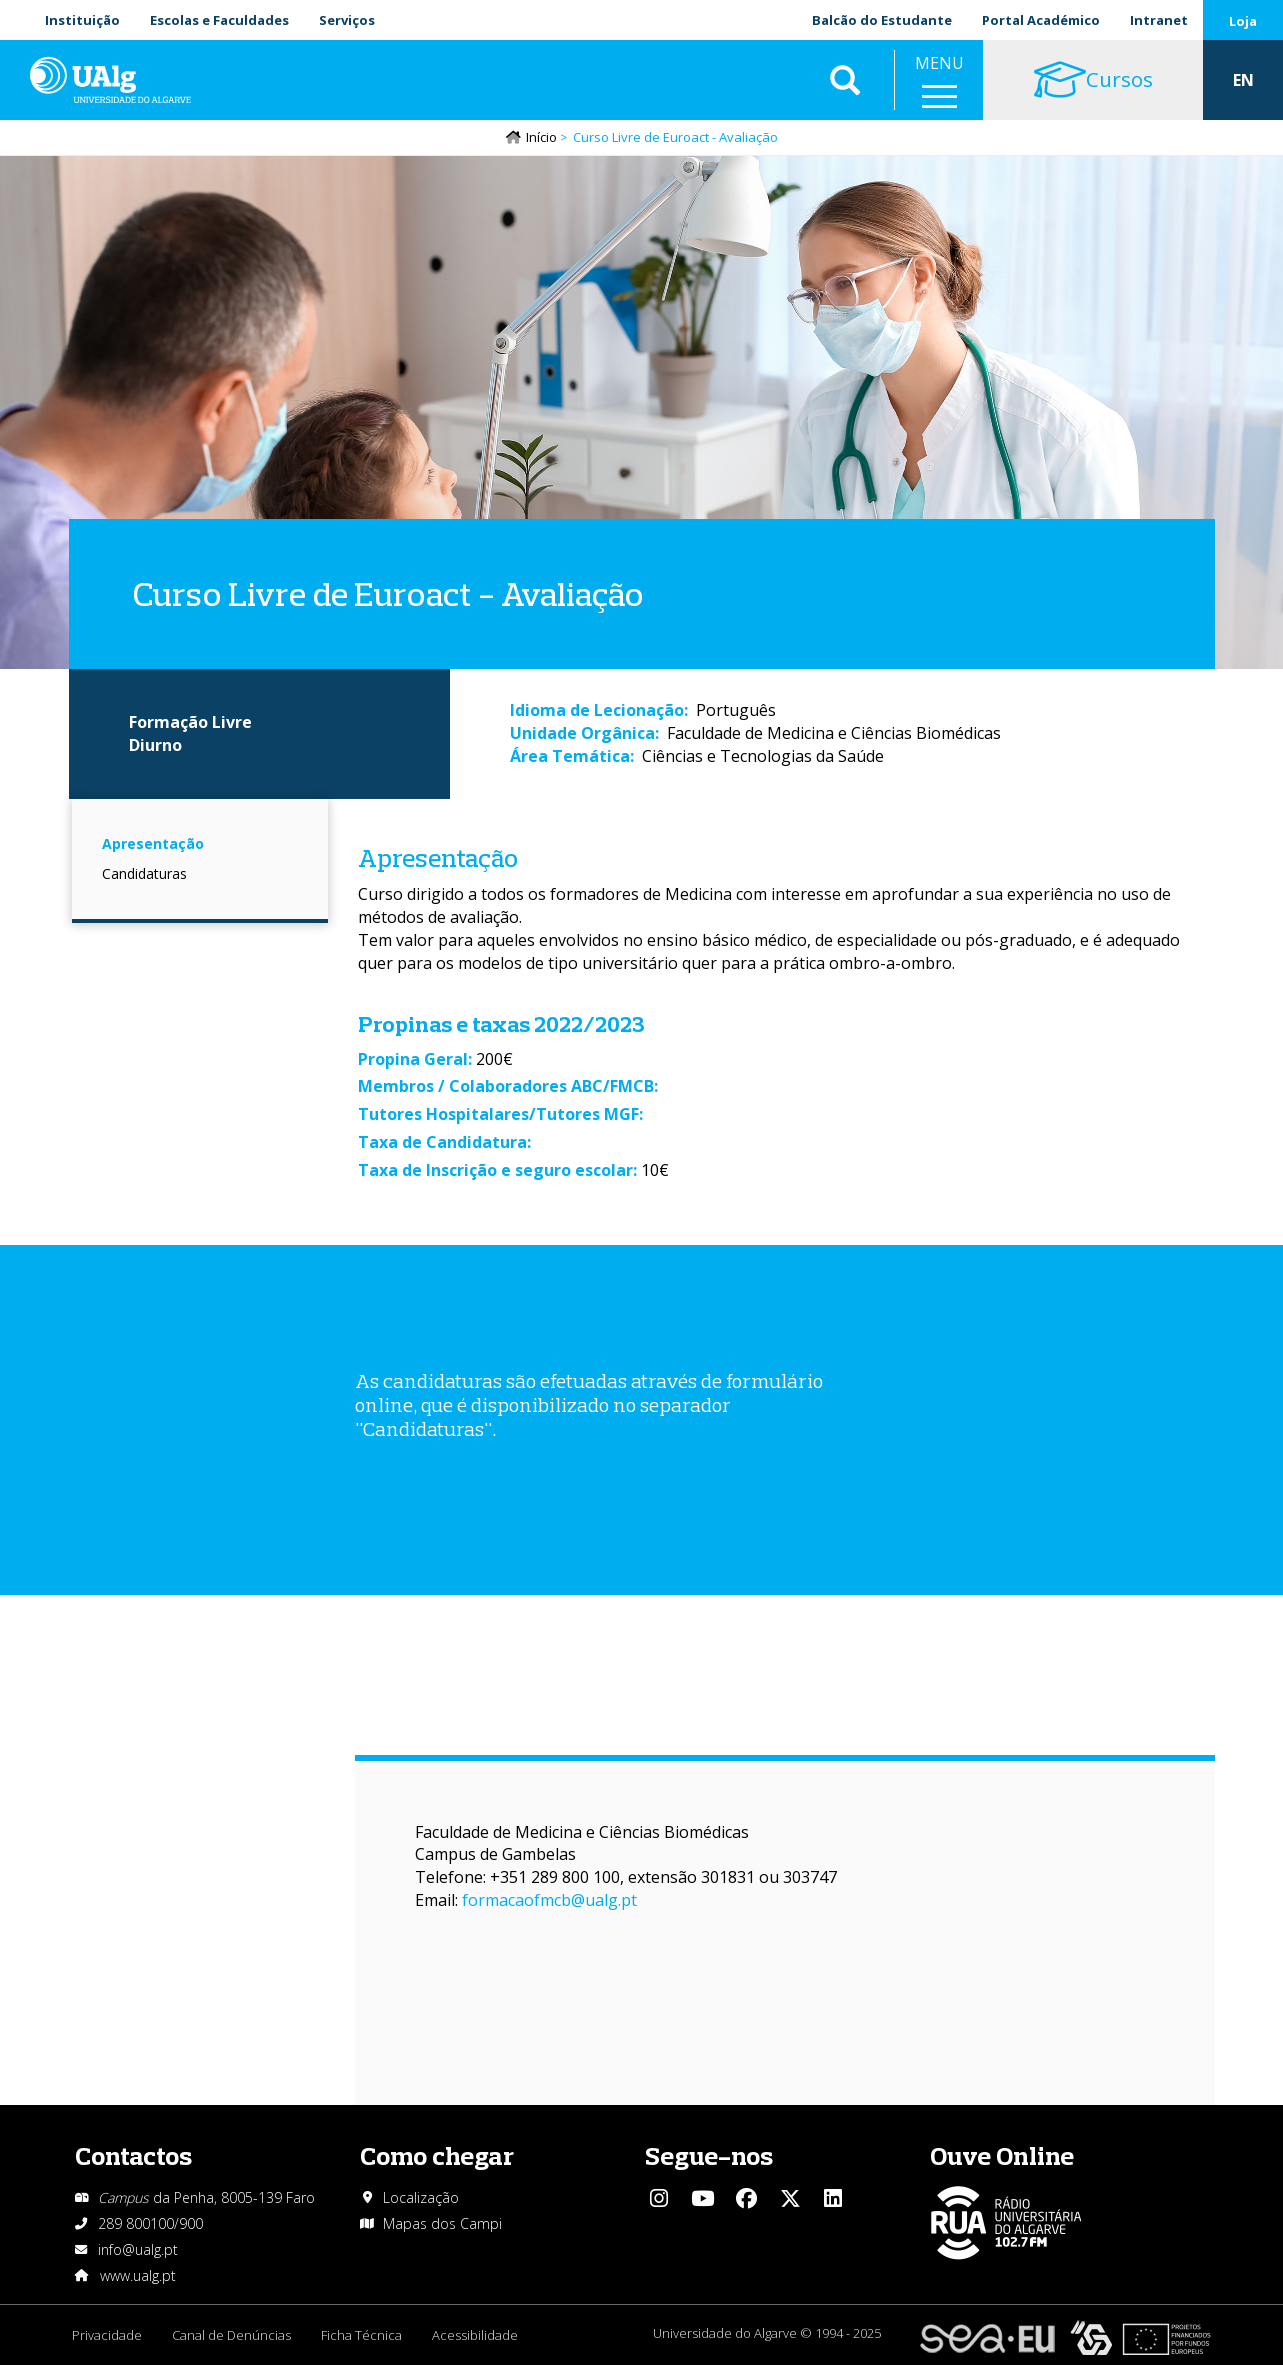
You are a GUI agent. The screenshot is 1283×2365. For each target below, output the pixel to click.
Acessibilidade (475, 2335)
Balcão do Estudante (882, 20)
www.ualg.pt (138, 2275)
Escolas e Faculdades (219, 20)
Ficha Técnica (361, 2335)
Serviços (347, 20)
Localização (421, 2197)
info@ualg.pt (138, 2249)
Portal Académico (1041, 20)
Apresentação (153, 843)
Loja (1243, 21)
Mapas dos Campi (442, 2223)
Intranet (1159, 20)
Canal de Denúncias (231, 2335)
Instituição (82, 20)
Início (541, 137)
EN (1243, 80)
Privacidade (107, 2335)
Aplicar (845, 80)
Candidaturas (144, 873)
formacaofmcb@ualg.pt (549, 1900)
